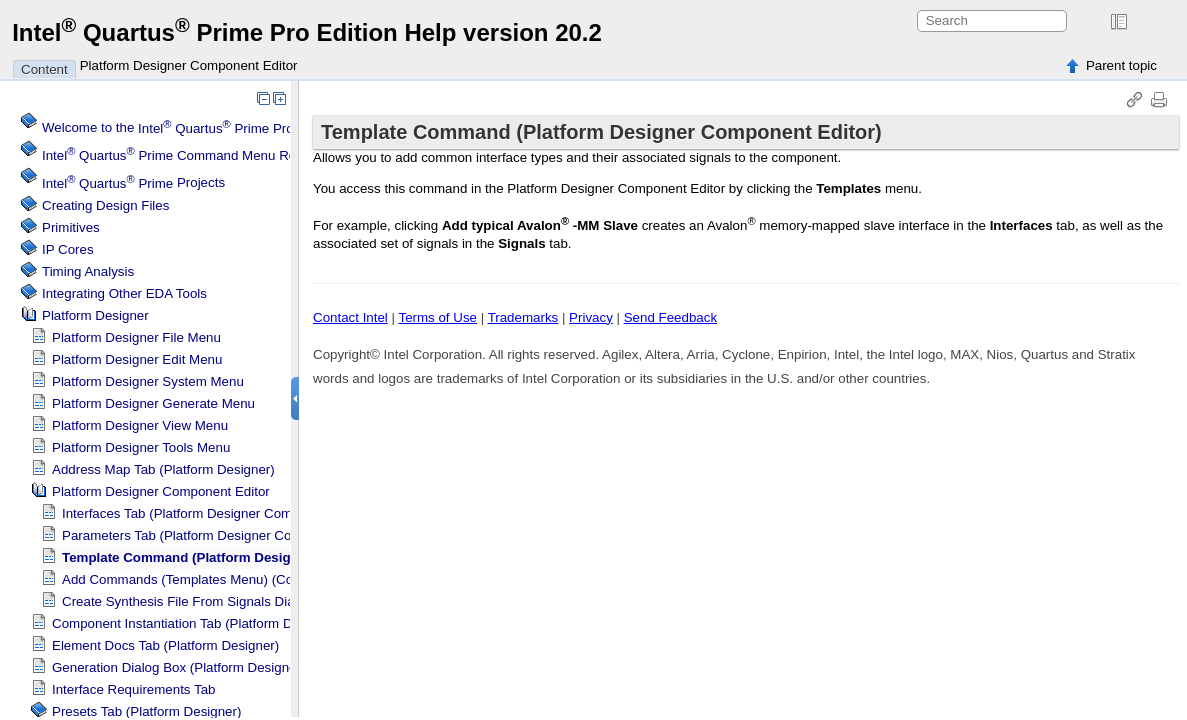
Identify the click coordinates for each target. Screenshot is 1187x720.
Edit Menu (137, 359)
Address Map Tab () (163, 469)
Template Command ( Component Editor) (249, 557)
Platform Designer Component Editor (189, 65)
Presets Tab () (146, 711)
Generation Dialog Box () (178, 667)
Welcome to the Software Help (234, 128)
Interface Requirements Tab (133, 689)
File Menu (136, 337)
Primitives (71, 227)
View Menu (140, 425)
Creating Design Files (105, 205)
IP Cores (68, 249)
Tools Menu (141, 447)
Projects (133, 183)
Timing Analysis (88, 271)
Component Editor (161, 491)
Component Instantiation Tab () (196, 623)
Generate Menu (153, 403)
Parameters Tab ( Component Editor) (224, 535)
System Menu (148, 381)
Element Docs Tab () (165, 645)
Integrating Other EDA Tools (124, 293)
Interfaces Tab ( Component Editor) (219, 513)
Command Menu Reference (191, 155)
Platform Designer (95, 315)
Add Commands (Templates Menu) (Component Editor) (225, 579)
